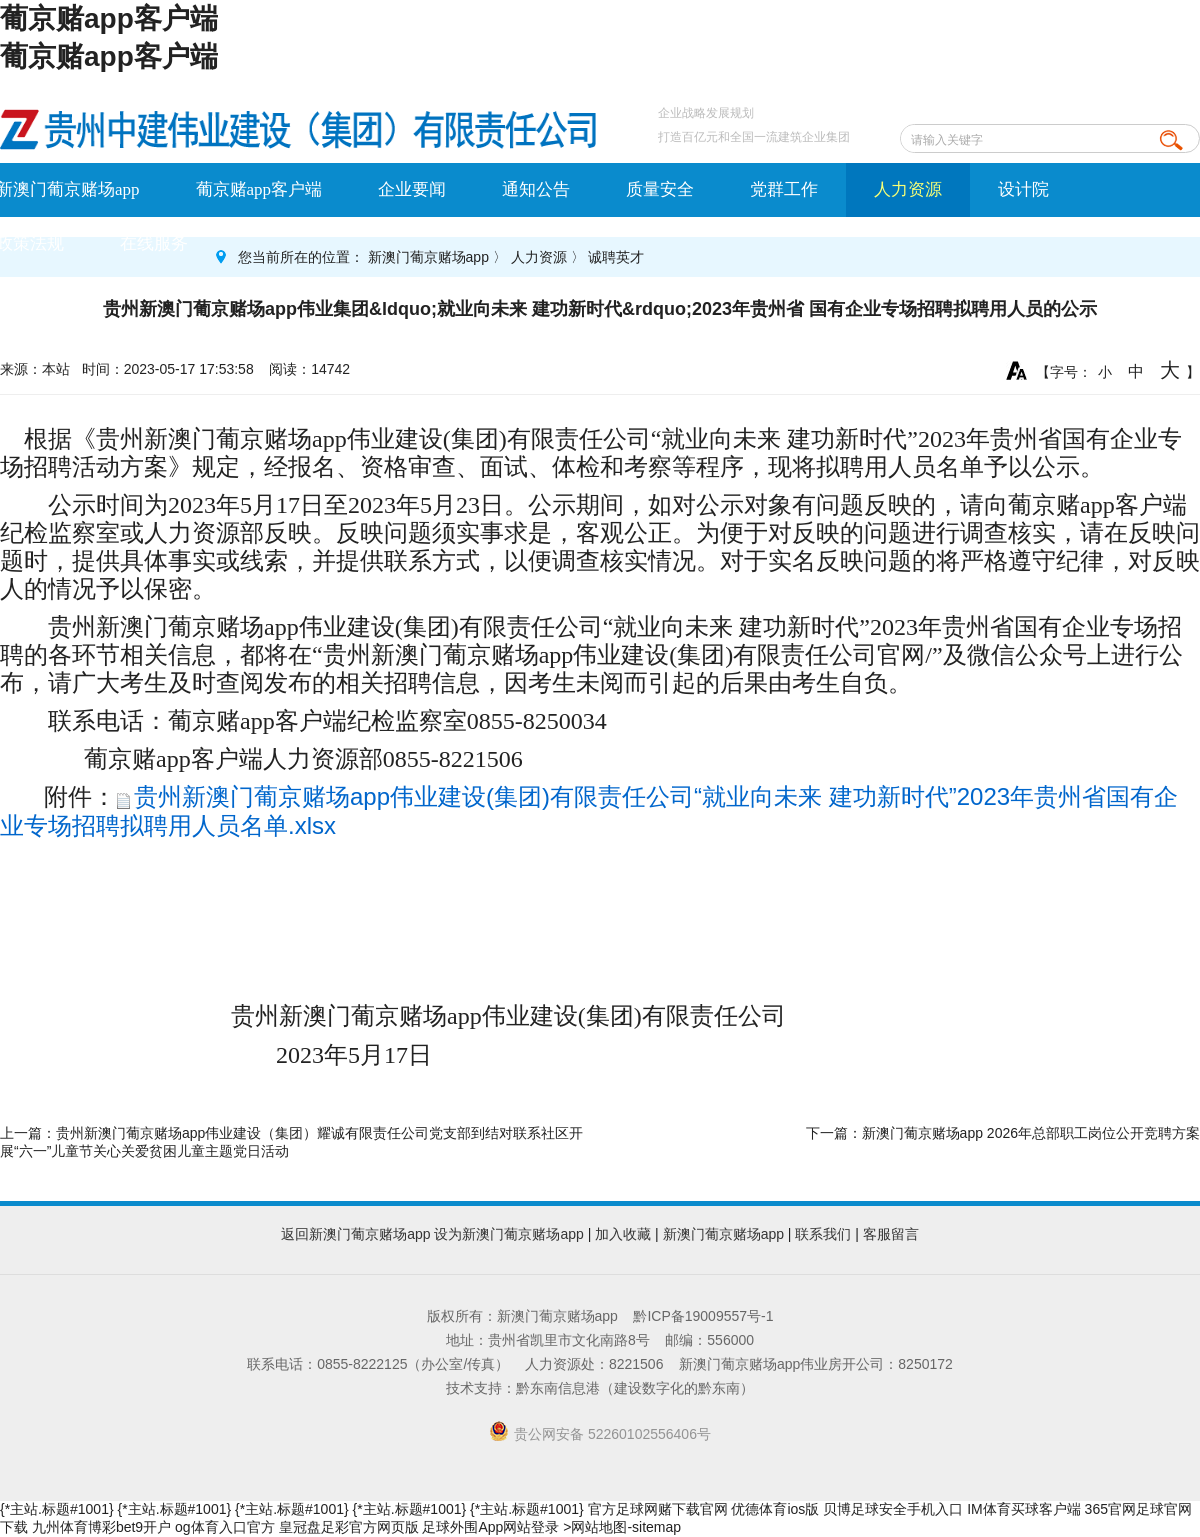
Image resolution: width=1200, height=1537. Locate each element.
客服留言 (891, 1234)
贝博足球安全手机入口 (893, 1509)
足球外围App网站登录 (490, 1527)
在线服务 (154, 243)
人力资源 (908, 189)
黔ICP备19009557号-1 (703, 1316)
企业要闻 (412, 189)
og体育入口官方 (225, 1527)
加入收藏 (623, 1234)
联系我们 (823, 1234)
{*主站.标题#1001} (57, 1509)
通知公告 (536, 189)
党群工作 (784, 189)
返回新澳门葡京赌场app (355, 1234)
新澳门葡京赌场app (428, 257)
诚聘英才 (616, 257)
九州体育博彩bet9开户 (101, 1527)
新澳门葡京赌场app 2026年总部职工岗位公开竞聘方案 (1031, 1133)
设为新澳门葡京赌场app (508, 1234)
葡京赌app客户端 (109, 18)
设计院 (1023, 189)
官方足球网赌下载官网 (658, 1509)
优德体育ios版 (775, 1509)
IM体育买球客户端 (1024, 1509)
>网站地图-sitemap (622, 1527)
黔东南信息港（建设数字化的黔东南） (635, 1388)
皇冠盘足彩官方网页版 (349, 1527)
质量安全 (660, 189)
